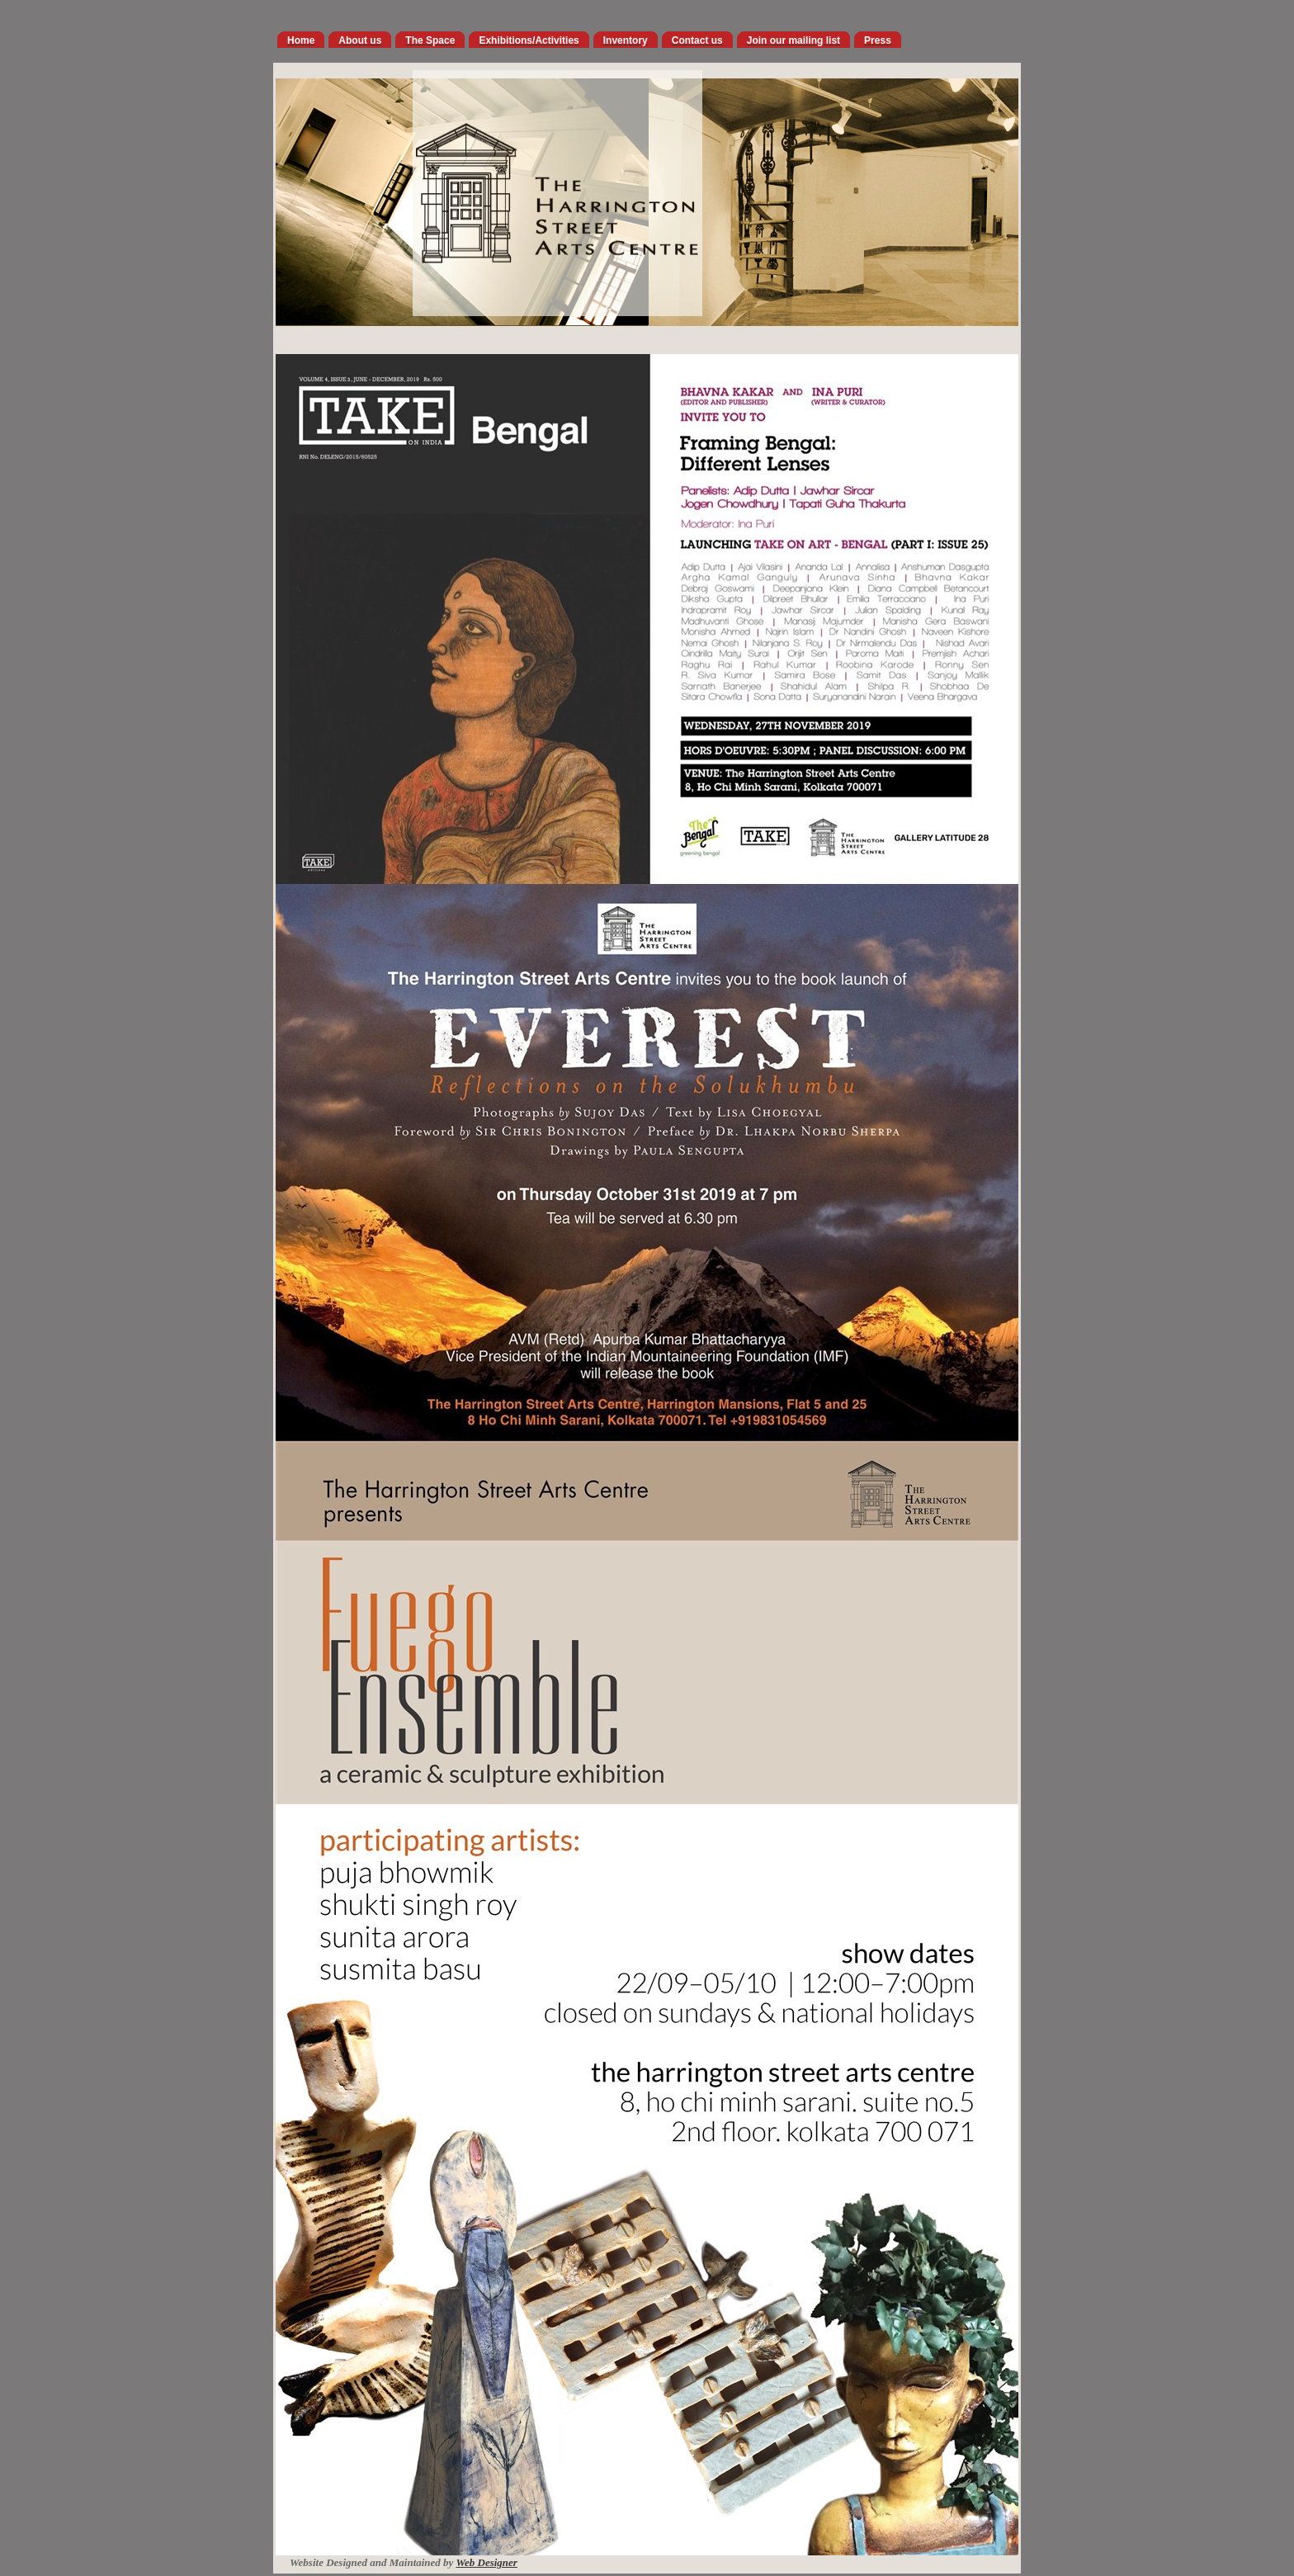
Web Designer (486, 2562)
